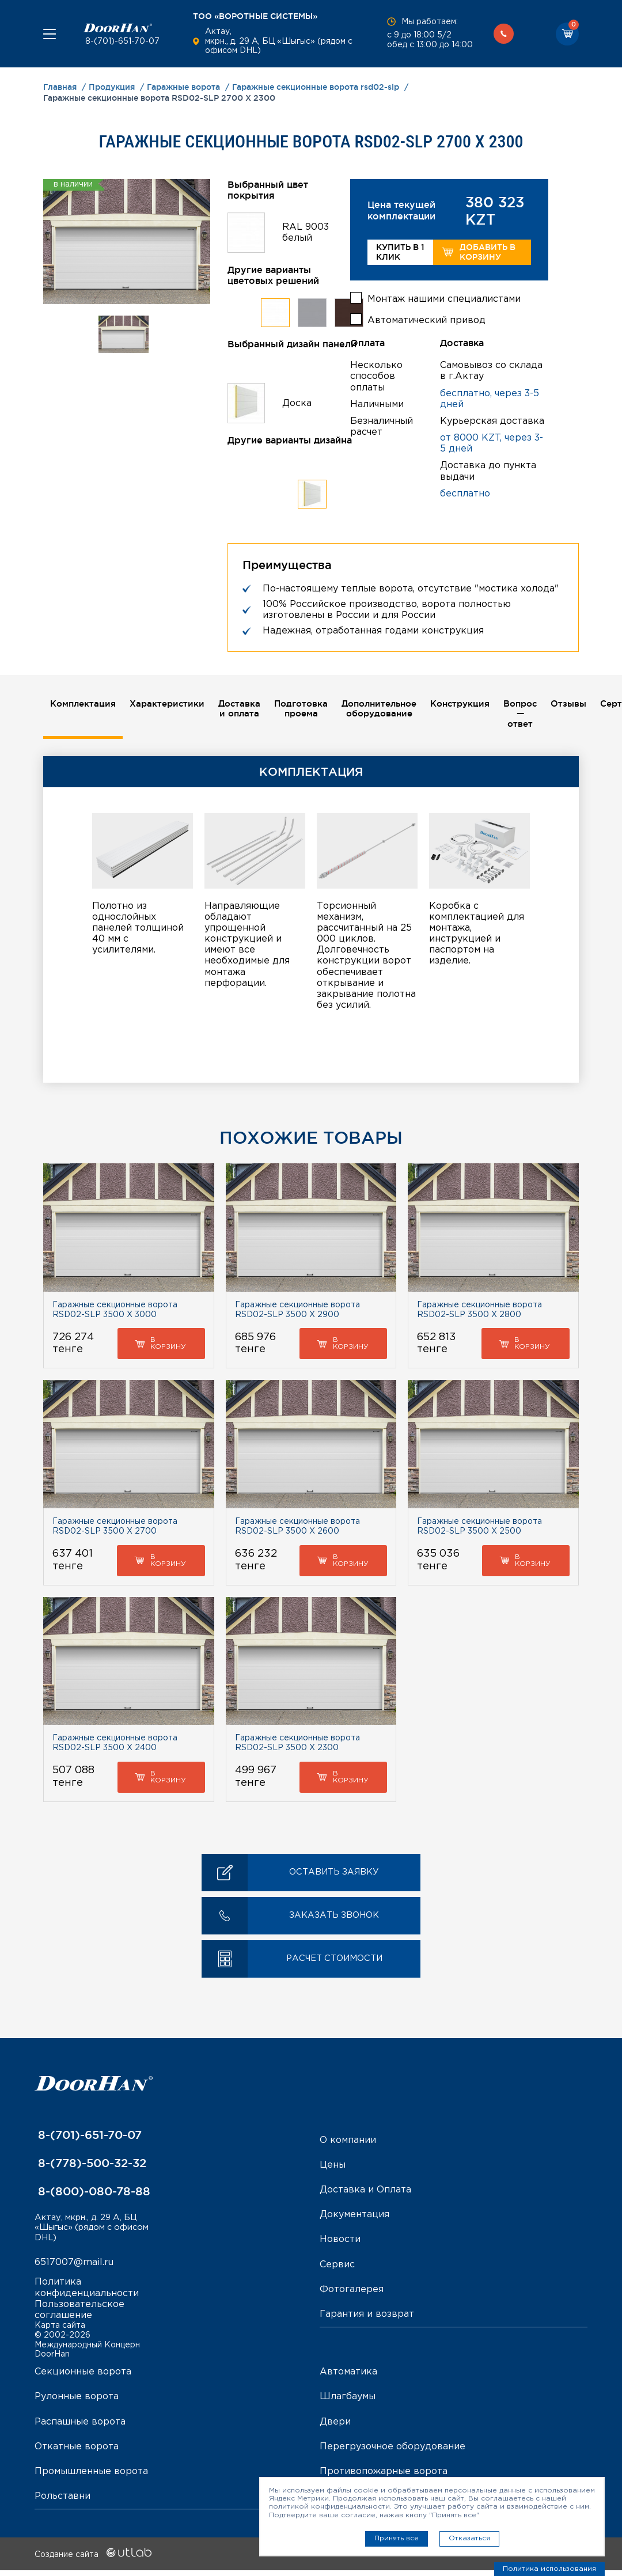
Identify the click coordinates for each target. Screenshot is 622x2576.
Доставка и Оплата (365, 2192)
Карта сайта (60, 2331)
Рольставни (62, 2502)
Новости (340, 2242)
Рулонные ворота (77, 2403)
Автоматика (348, 2377)
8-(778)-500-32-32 (90, 2166)
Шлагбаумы (348, 2403)
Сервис (337, 2267)
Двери (335, 2427)
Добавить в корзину (478, 251)
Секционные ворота (83, 2377)
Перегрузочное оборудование (392, 2452)
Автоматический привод (426, 316)
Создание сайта (93, 2561)
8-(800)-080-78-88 (92, 2194)
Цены (333, 2168)
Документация (354, 2217)
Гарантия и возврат (367, 2317)
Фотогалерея (352, 2292)
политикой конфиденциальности (329, 2506)
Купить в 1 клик (400, 251)
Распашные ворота (80, 2427)
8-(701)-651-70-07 (121, 41)
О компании (348, 2143)
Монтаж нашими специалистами (444, 295)
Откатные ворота (77, 2452)
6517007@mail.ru (74, 2268)
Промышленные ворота (91, 2477)
